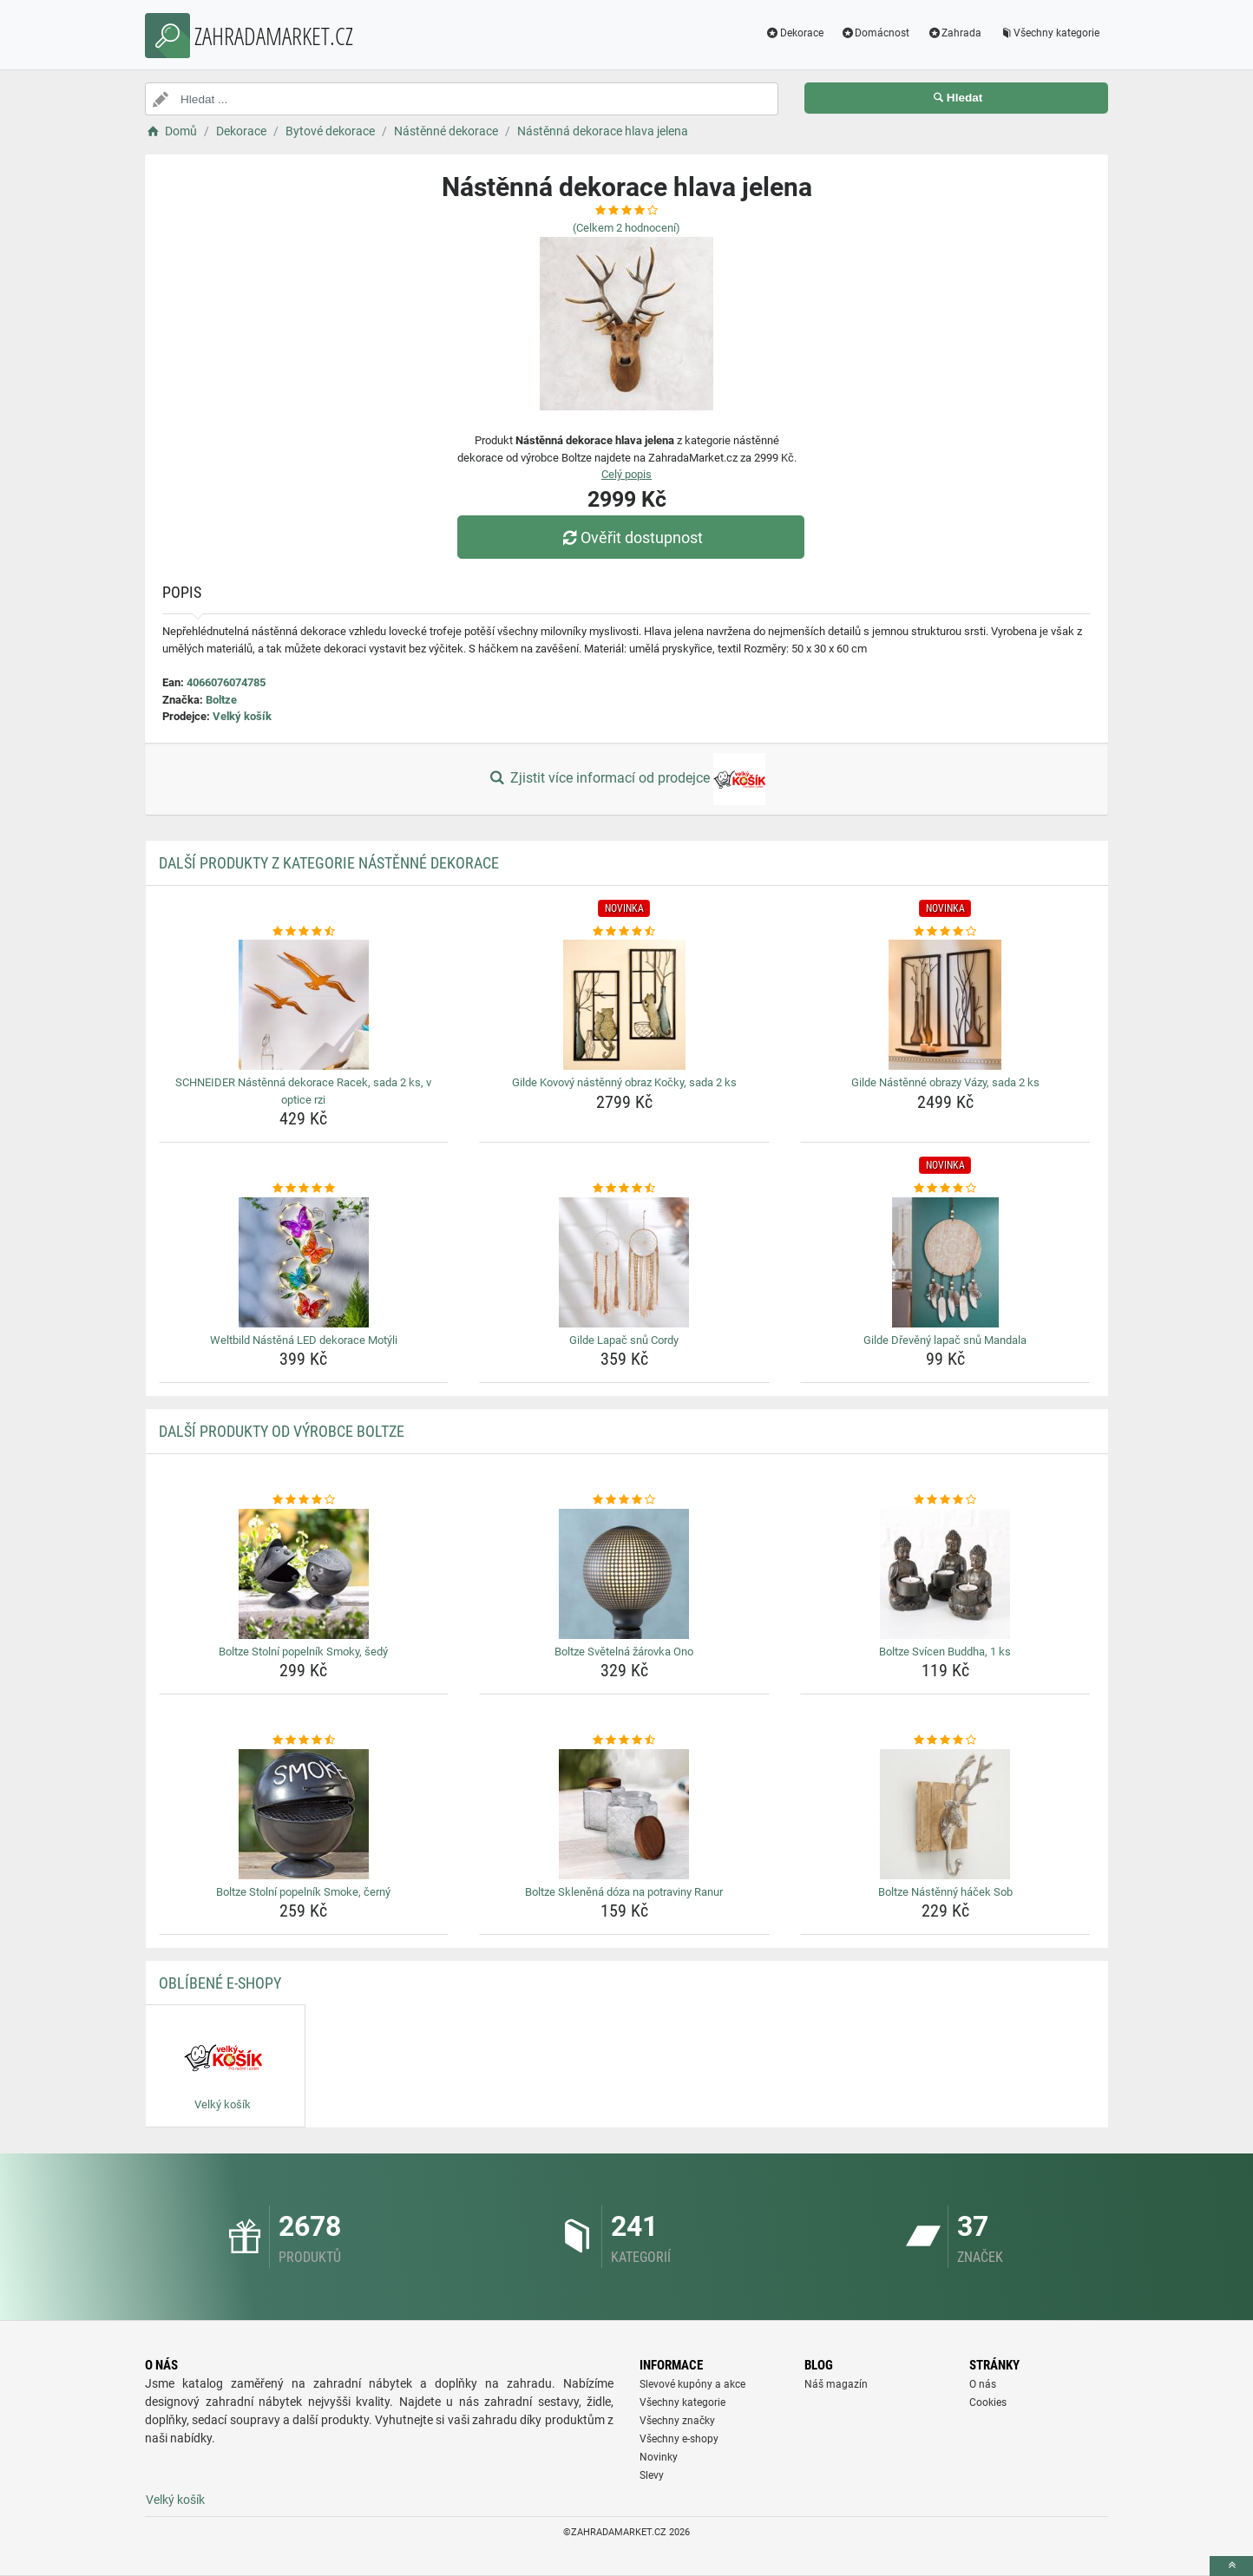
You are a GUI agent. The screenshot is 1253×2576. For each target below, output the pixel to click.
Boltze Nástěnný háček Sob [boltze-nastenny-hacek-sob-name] (945, 1891)
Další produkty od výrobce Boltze (281, 1431)
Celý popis (626, 474)
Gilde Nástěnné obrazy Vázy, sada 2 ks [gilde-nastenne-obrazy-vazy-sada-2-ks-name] (945, 1082)
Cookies (988, 2402)
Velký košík (242, 716)
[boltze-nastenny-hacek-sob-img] (945, 1814)
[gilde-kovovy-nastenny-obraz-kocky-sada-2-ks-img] (624, 1005)
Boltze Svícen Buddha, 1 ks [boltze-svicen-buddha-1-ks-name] (945, 1651)
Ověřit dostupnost (631, 537)
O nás (982, 2384)
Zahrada (954, 33)
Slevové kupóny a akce (692, 2384)
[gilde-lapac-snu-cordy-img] (624, 1262)
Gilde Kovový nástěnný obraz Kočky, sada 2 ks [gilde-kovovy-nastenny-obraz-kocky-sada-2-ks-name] (624, 1082)
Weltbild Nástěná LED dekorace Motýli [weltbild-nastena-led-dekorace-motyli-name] (303, 1340)
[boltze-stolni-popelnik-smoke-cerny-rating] (304, 1740)
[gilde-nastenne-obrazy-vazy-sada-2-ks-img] (945, 1005)
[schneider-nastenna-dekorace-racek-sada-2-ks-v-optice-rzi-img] (304, 1005)
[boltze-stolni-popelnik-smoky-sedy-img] (304, 1574)
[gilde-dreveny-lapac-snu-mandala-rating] (945, 1188)
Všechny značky (677, 2421)
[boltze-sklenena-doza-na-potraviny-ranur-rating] (624, 1740)
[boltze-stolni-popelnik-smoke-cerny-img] (304, 1814)
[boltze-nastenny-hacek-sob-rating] (945, 1740)
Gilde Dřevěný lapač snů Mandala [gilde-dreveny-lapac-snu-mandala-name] (945, 1340)
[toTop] (1231, 2566)
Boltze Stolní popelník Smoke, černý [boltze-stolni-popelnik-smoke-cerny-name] (303, 1891)
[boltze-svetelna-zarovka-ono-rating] (624, 1500)
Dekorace (794, 33)
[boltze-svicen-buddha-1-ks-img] (945, 1574)
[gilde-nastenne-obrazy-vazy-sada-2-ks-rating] (945, 932)
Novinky (659, 2457)
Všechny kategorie (1049, 33)
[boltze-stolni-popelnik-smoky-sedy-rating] (304, 1500)
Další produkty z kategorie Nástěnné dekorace (329, 863)
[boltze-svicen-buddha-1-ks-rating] (945, 1500)
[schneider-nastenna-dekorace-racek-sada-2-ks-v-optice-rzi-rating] (304, 932)
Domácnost (875, 33)
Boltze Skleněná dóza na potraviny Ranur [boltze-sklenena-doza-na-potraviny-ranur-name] (624, 1891)
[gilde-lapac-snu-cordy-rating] (624, 1188)
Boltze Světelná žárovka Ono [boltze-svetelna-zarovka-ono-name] (623, 1651)
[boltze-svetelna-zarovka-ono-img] (624, 1574)
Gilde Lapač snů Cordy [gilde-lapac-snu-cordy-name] (624, 1340)
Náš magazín (836, 2384)
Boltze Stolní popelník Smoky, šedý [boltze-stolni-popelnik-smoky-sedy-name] (303, 1651)
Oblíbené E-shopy (220, 1983)
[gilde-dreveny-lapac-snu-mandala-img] (945, 1262)
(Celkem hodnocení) (626, 227)
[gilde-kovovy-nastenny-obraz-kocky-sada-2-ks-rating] (624, 932)
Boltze (221, 699)
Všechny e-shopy (679, 2439)
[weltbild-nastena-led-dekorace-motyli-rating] (304, 1188)
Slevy (652, 2475)
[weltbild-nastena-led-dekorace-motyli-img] (304, 1262)
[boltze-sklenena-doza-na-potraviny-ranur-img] (624, 1814)
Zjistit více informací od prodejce (626, 779)
